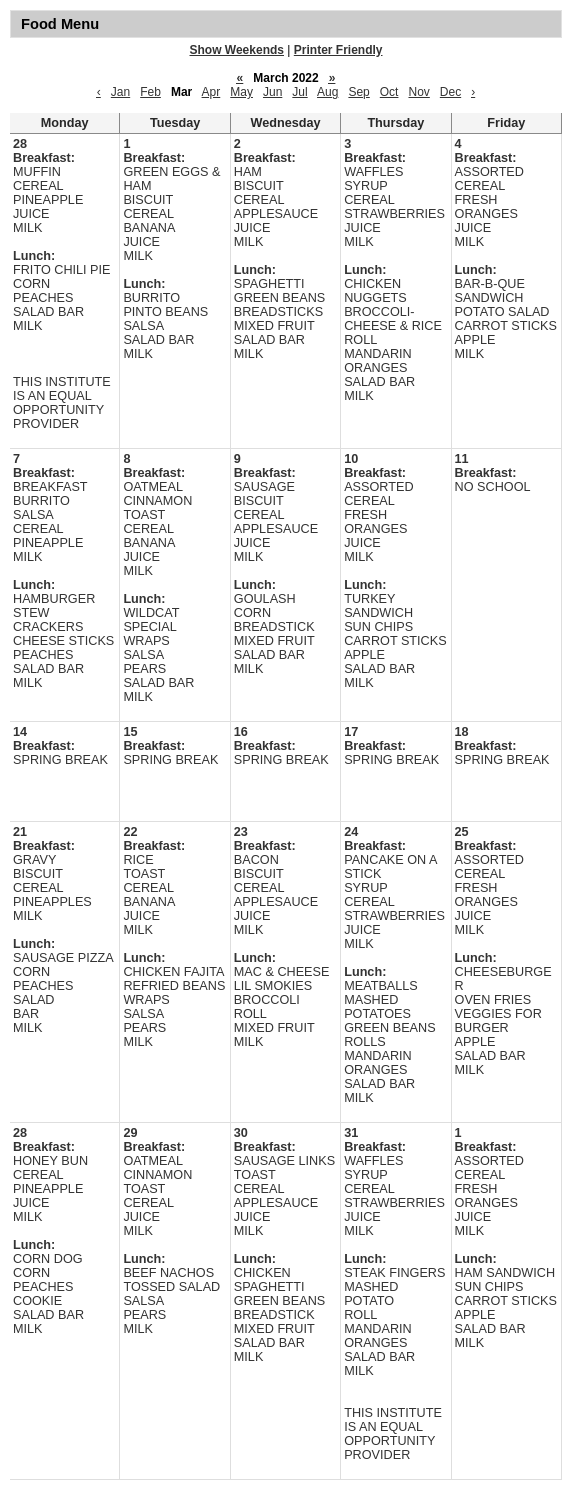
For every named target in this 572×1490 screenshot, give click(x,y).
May (241, 92)
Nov (418, 92)
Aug (327, 92)
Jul (299, 92)
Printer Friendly (338, 50)
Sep (358, 92)
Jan (120, 92)
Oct (389, 92)
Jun (272, 92)
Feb (150, 92)
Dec (450, 92)
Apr (211, 92)
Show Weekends (237, 50)
